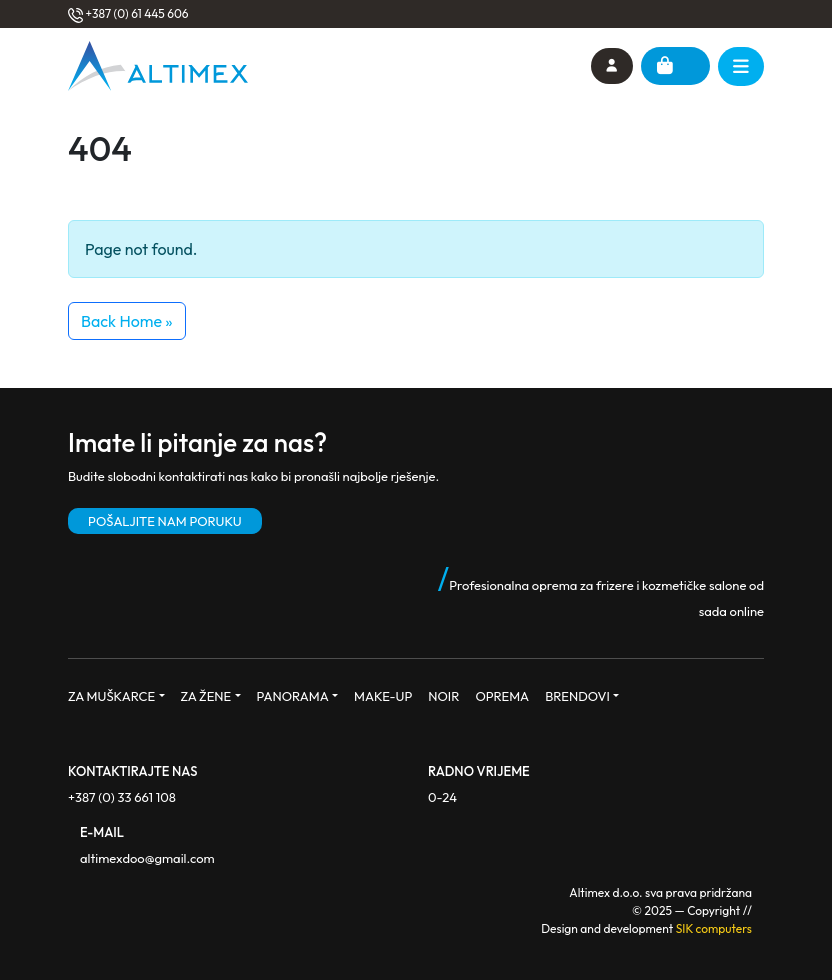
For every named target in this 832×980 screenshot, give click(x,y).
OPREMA (502, 696)
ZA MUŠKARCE (111, 696)
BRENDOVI (577, 696)
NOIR (443, 696)
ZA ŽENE (206, 696)
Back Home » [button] (127, 321)
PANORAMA (293, 696)
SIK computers (714, 928)
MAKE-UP (383, 696)
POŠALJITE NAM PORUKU (165, 521)
